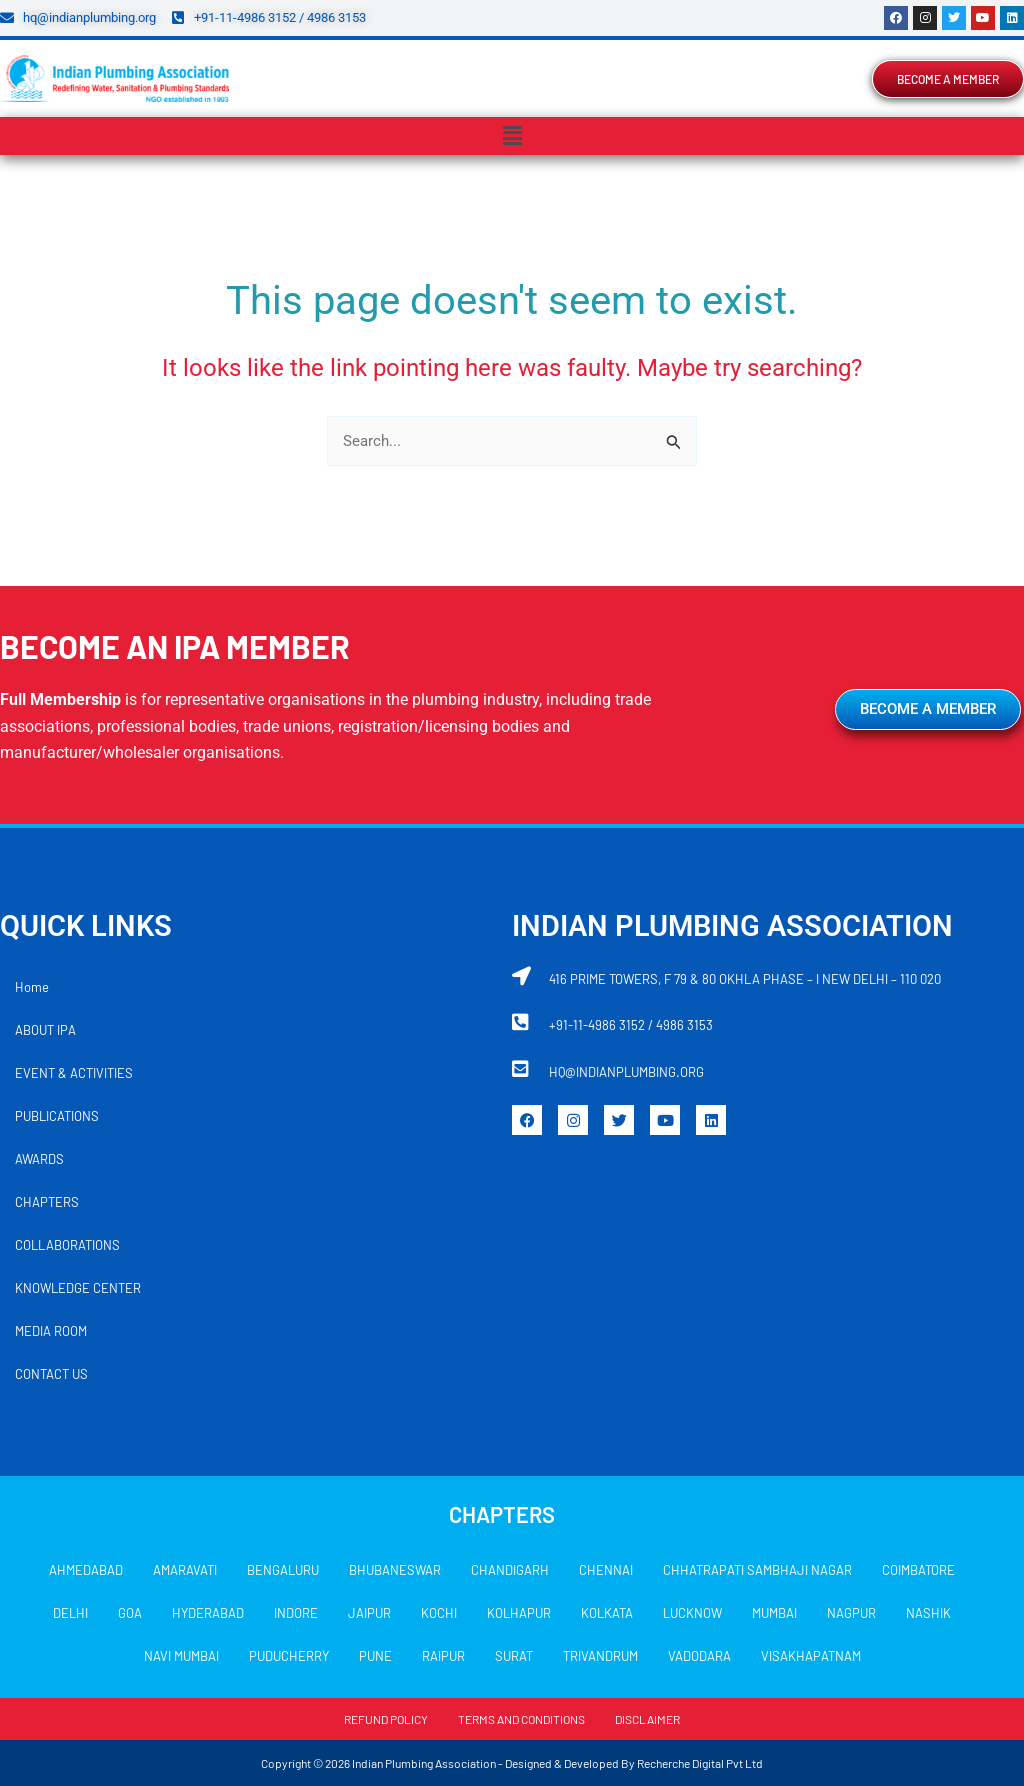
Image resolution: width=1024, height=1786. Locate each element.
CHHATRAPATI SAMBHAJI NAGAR (757, 1570)
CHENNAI (606, 1570)
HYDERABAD (208, 1613)
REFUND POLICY (386, 1719)
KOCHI (439, 1613)
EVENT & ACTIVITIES (74, 1073)
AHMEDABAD (86, 1570)
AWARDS (39, 1159)
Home (32, 987)
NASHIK (928, 1613)
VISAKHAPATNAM (811, 1656)
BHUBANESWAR (395, 1570)
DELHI (70, 1613)
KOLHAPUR (519, 1613)
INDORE (296, 1613)
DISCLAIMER (647, 1719)
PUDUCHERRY (289, 1656)
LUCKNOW (692, 1613)
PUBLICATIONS (57, 1116)
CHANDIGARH (510, 1570)
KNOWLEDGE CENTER (78, 1288)
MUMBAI (774, 1613)
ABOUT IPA (45, 1030)
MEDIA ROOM (51, 1331)
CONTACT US (51, 1374)
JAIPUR (369, 1613)
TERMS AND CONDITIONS (521, 1719)
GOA (130, 1613)
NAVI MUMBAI (181, 1656)
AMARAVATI (185, 1570)
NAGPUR (851, 1613)
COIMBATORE (918, 1570)
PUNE (375, 1656)
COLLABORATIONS (67, 1245)
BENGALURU (283, 1570)
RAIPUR (443, 1656)
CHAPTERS (47, 1202)
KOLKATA (607, 1613)
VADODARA (699, 1656)
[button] (512, 136)
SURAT (514, 1656)
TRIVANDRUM (600, 1656)
